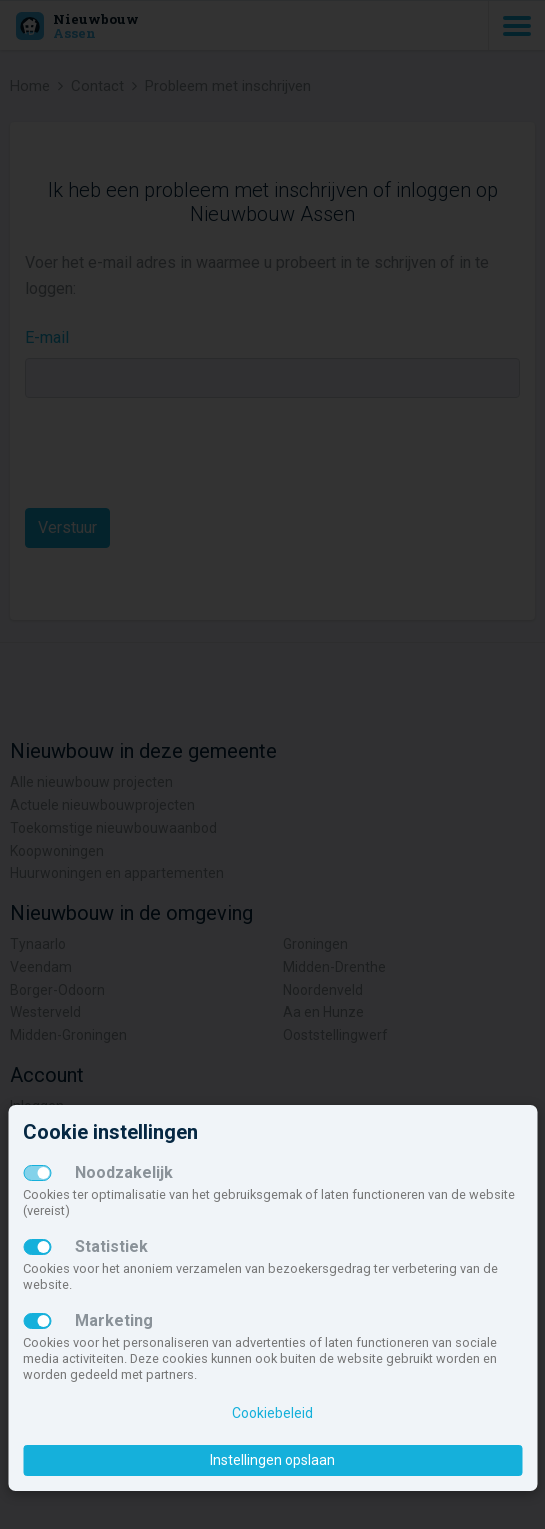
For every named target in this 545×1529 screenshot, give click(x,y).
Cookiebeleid (272, 1413)
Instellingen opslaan (272, 1460)
